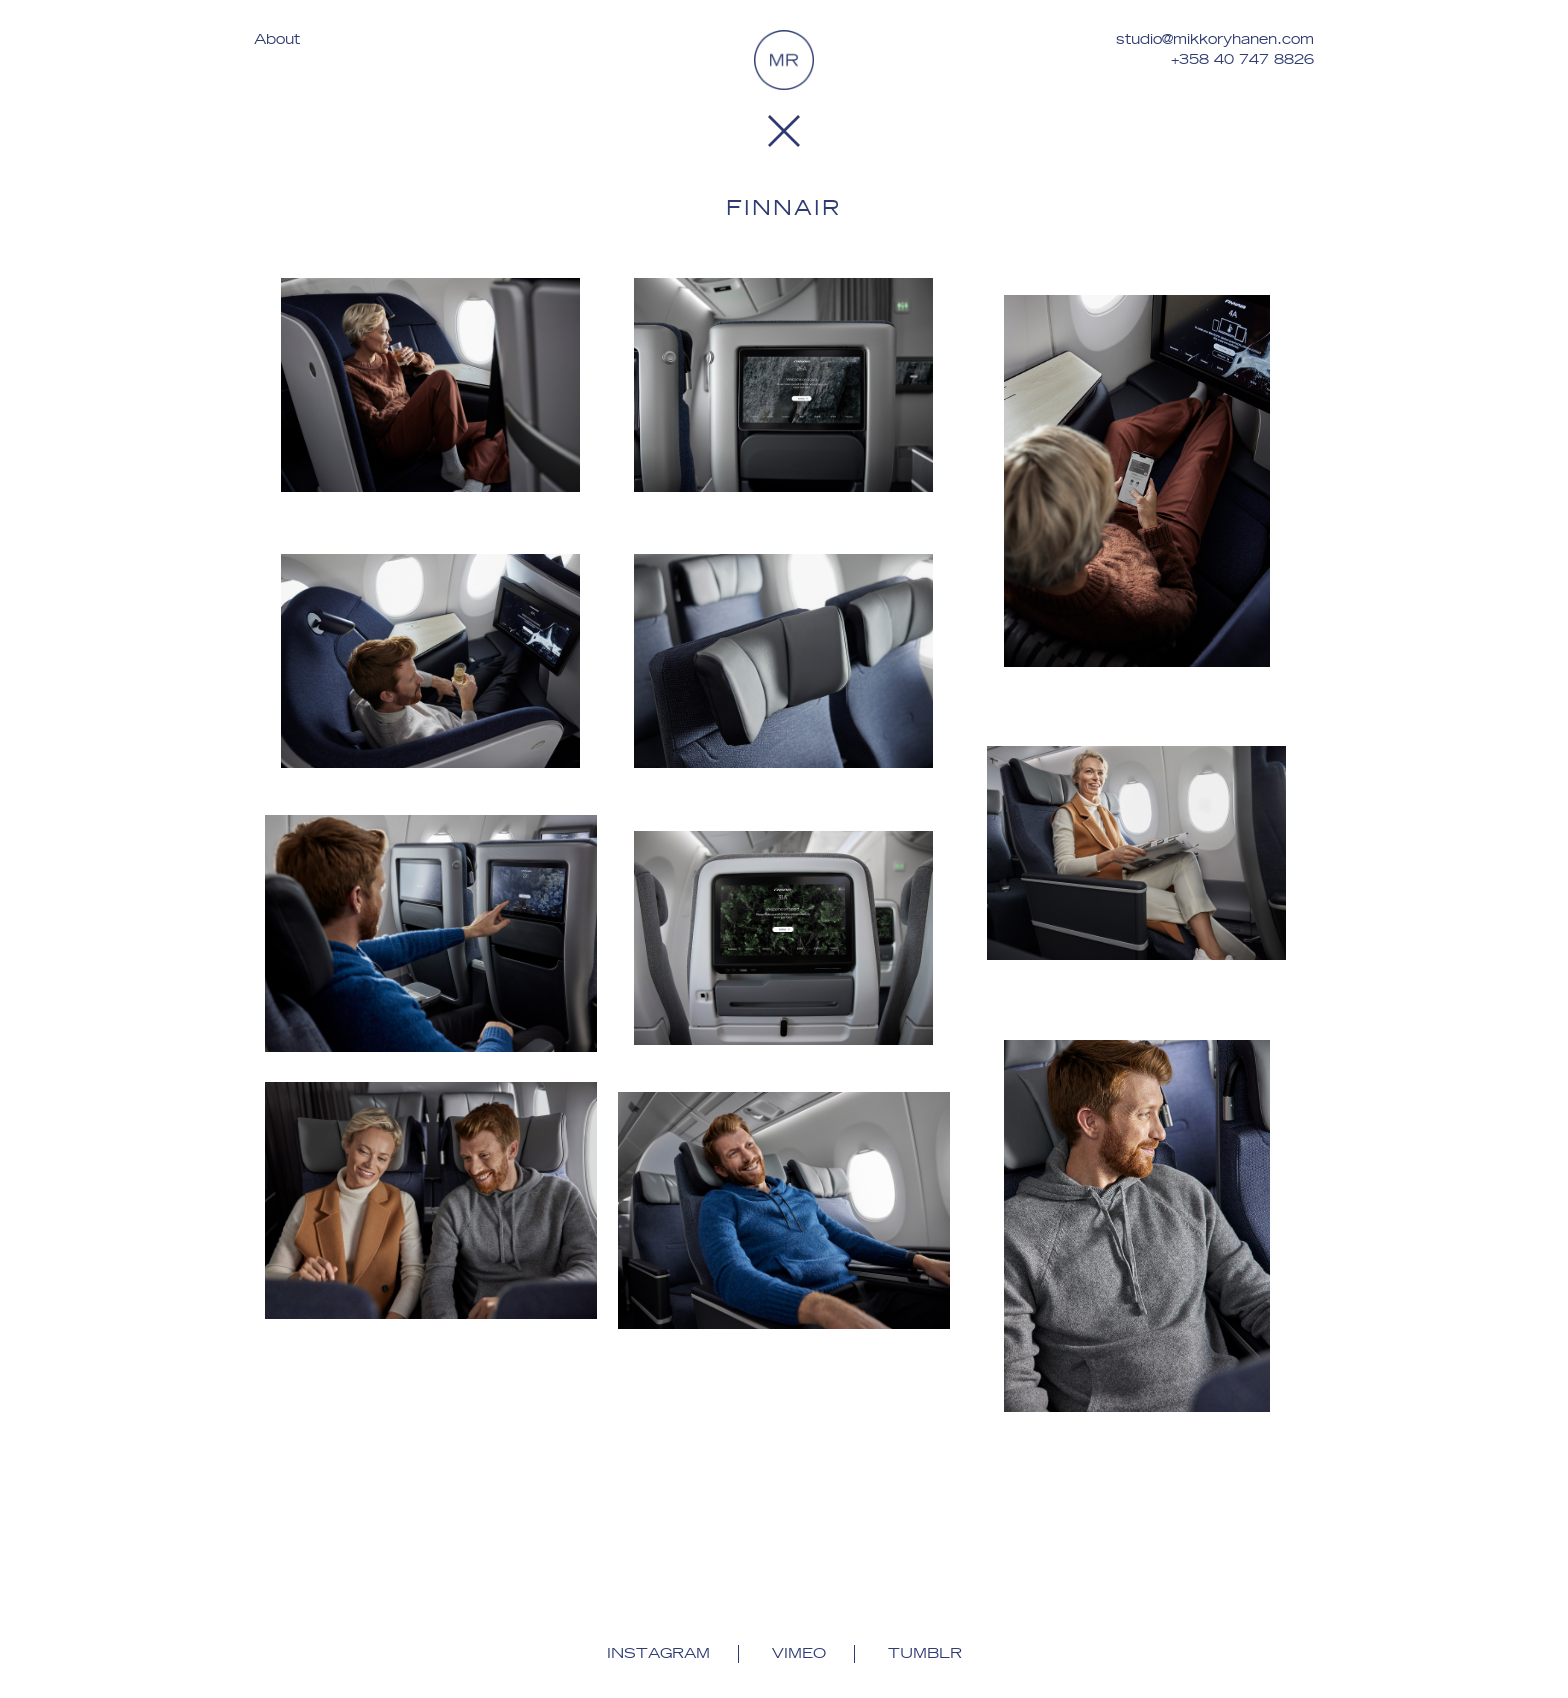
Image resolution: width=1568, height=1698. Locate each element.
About (277, 40)
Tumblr (925, 1654)
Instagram (658, 1654)
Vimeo (799, 1654)
